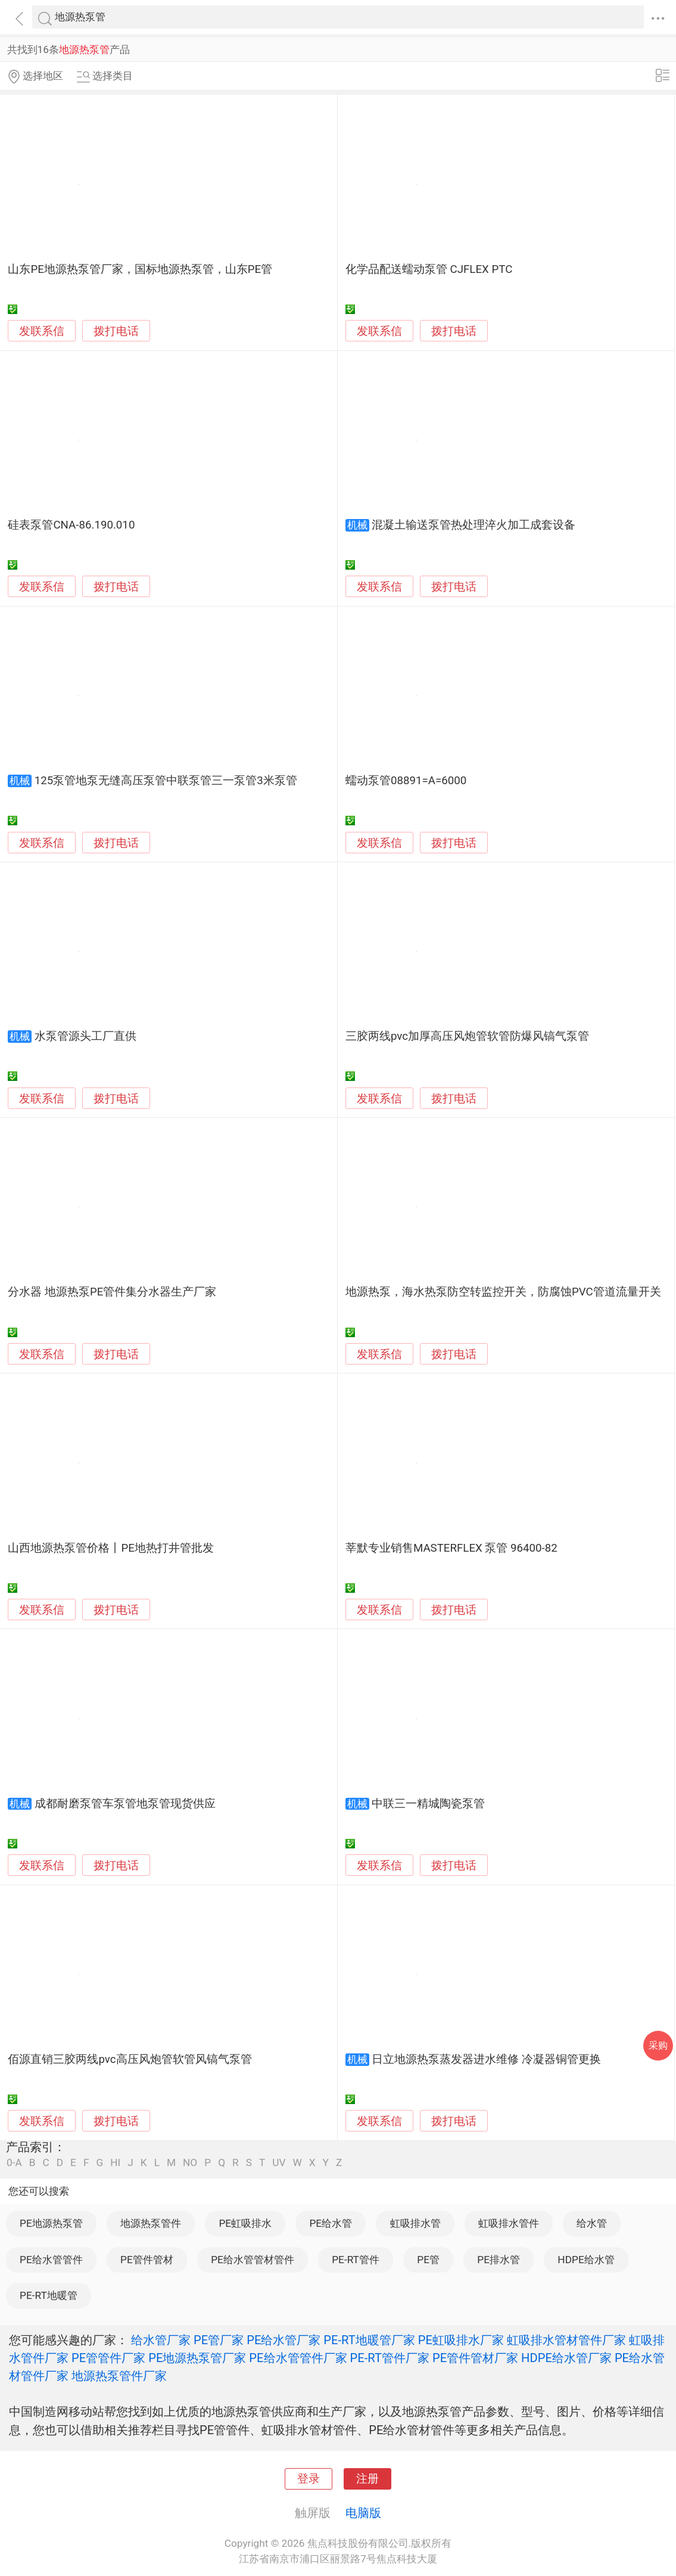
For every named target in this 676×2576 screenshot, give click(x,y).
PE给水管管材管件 (252, 2260)
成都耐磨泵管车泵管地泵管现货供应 (125, 1803)
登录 (308, 2478)
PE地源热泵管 (51, 2223)
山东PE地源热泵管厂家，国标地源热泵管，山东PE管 (140, 269)
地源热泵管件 (150, 2223)
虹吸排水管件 (508, 2223)
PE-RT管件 (355, 2260)
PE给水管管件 (51, 2260)
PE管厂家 (219, 2340)
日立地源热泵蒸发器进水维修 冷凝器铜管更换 (486, 2059)
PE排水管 (498, 2260)
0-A (14, 2163)
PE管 (428, 2260)
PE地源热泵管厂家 (197, 2358)
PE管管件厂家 (108, 2358)
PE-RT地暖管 (48, 2295)
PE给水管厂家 (283, 2340)
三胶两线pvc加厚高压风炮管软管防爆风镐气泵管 (467, 1036)
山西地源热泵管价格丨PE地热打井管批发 (110, 1548)
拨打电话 (116, 331)
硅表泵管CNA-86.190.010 (71, 525)
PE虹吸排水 (245, 2223)
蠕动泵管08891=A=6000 (405, 780)
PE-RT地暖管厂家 (369, 2340)
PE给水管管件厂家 (298, 2358)
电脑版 (363, 2513)
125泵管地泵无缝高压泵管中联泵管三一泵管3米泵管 (166, 780)
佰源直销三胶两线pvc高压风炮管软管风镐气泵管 (129, 2059)
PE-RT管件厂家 (389, 2358)
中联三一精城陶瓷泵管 (428, 1803)
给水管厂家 (161, 2340)
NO (190, 2163)
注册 (367, 2478)
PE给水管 (330, 2223)
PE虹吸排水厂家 (461, 2340)
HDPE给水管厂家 (566, 2358)
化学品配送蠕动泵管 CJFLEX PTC (428, 269)
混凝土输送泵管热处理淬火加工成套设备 (473, 525)
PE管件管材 (146, 2260)
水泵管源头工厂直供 (85, 1036)
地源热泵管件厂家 (119, 2376)
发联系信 (41, 331)
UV (278, 2163)
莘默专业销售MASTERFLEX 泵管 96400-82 (451, 1548)
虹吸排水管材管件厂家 (566, 2340)
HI (115, 2163)
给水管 (592, 2223)
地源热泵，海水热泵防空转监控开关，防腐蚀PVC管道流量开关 (503, 1291)
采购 (658, 2045)
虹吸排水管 (415, 2223)
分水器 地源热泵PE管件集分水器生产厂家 (112, 1291)
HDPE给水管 (585, 2260)
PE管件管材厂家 (475, 2358)
